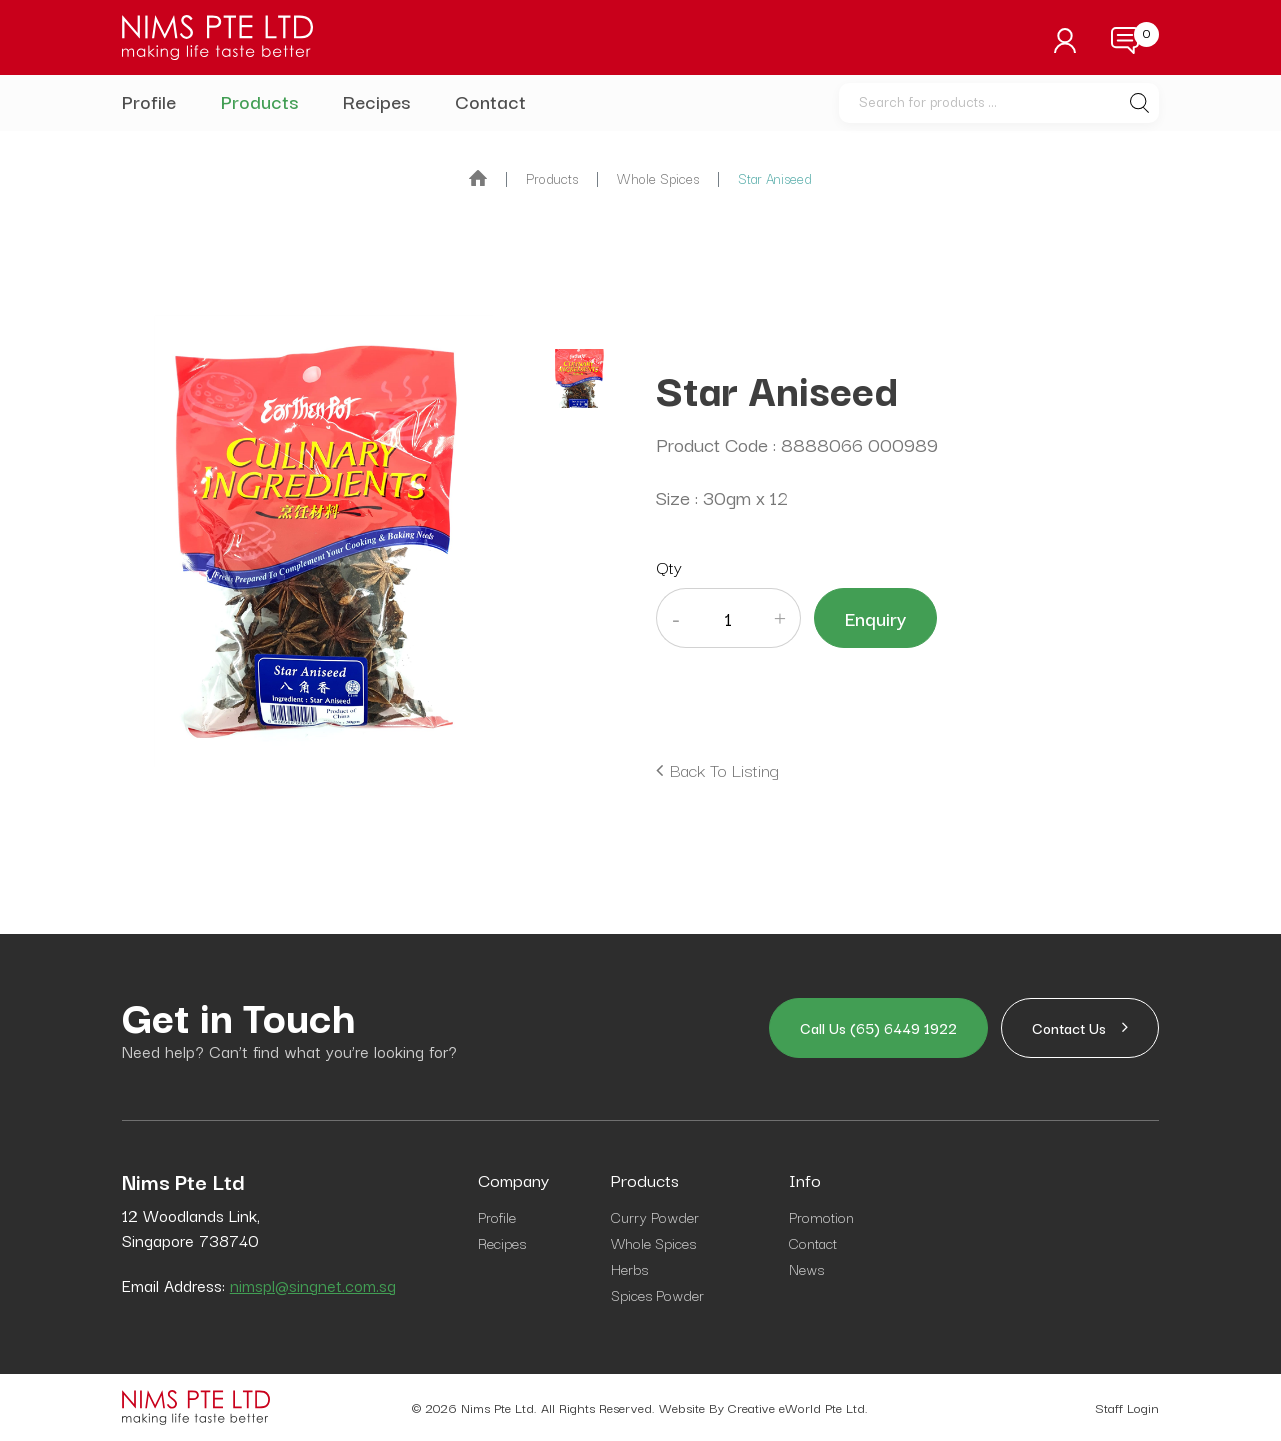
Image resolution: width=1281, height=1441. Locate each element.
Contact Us (1080, 1027)
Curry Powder (655, 1216)
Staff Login (1127, 1407)
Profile (149, 101)
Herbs (629, 1268)
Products (259, 101)
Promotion (821, 1216)
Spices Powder (657, 1294)
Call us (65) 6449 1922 (878, 1027)
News (806, 1268)
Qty (669, 566)
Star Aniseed (775, 178)
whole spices (658, 178)
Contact (490, 101)
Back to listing (724, 769)
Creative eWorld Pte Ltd (796, 1407)
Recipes (376, 101)
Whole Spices (653, 1242)
